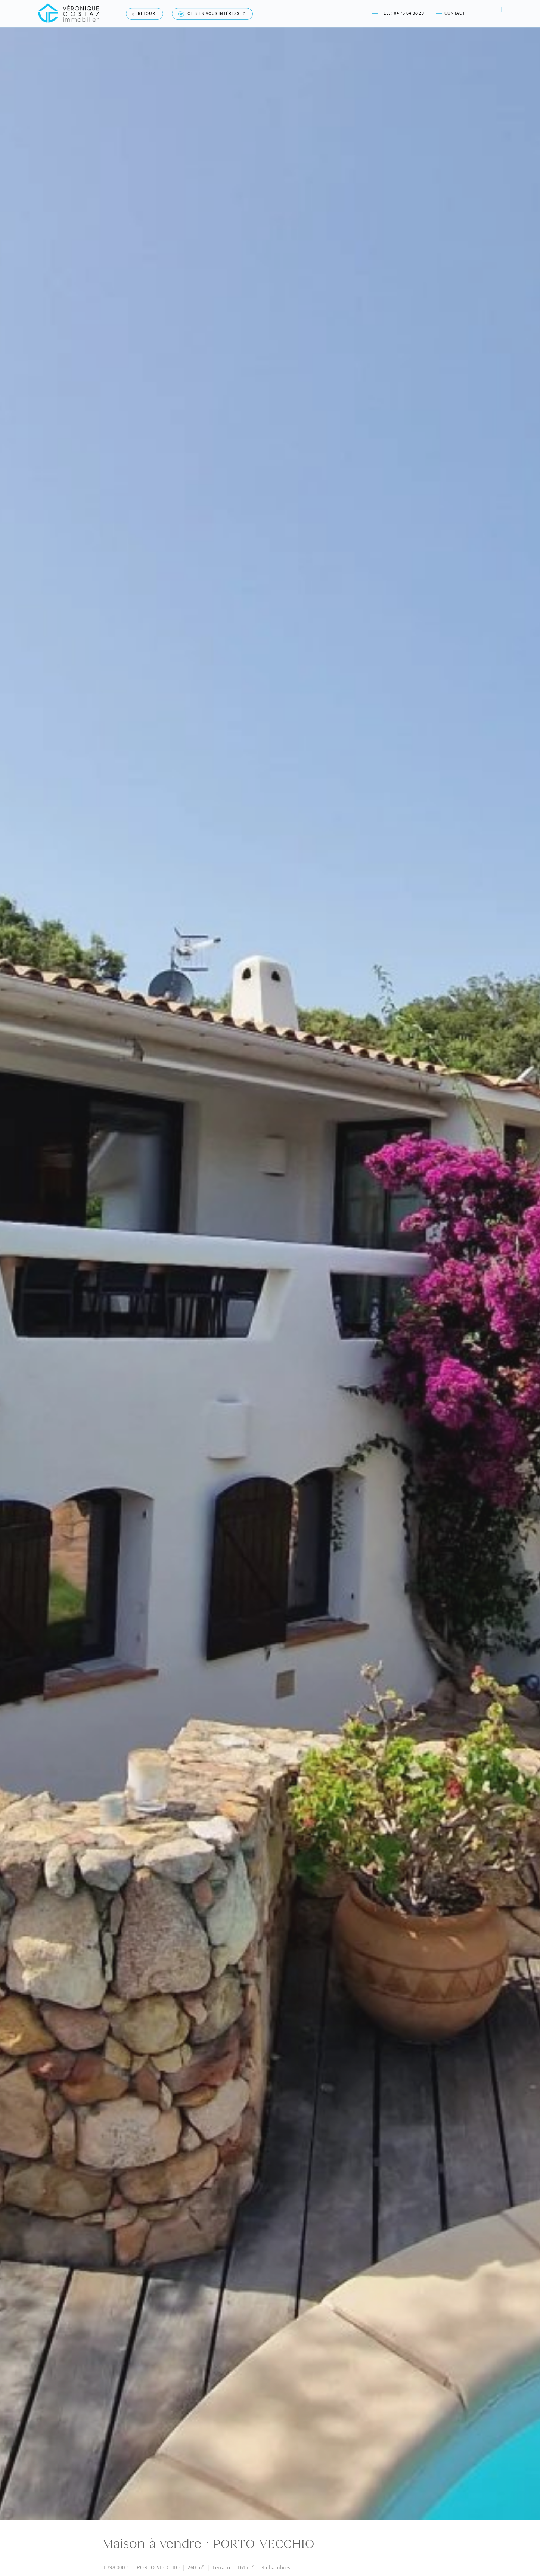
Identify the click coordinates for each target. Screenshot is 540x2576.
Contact (450, 11)
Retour (144, 12)
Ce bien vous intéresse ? (211, 12)
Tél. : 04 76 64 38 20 (398, 11)
